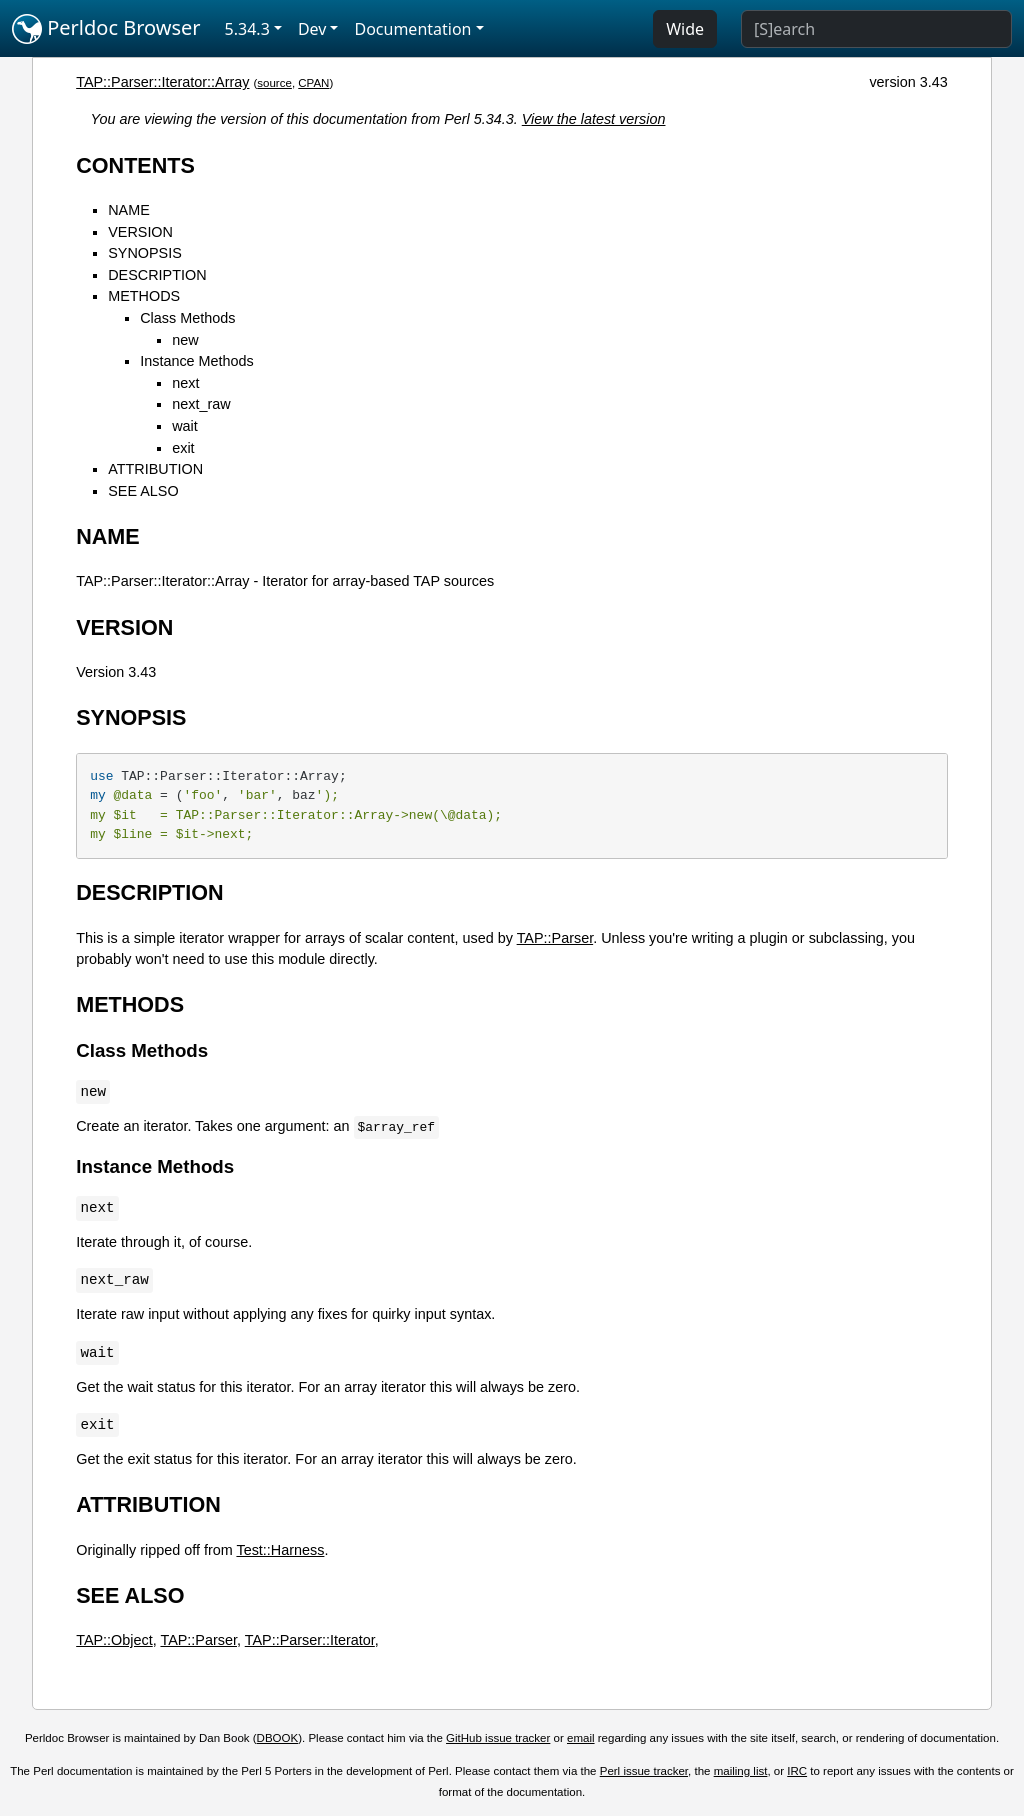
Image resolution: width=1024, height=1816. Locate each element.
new (185, 340)
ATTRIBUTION (155, 469)
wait (185, 426)
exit (183, 448)
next (185, 383)
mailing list (741, 1771)
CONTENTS (135, 165)
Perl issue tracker (644, 1771)
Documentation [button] (412, 29)
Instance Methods (197, 361)
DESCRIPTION (157, 275)
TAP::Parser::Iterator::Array (162, 82)
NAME (129, 210)
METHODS (144, 296)
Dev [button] (312, 29)
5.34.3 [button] (247, 29)
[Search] (876, 29)
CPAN (313, 83)
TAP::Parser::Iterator (310, 1640)
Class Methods (187, 318)
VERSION (140, 232)
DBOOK (278, 1738)
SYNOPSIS (145, 253)
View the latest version (594, 119)
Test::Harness (280, 1550)
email (581, 1738)
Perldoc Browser (106, 29)
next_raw (201, 404)
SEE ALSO (143, 491)
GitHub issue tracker (498, 1738)
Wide (685, 29)
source (274, 83)
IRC (797, 1771)
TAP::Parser (555, 938)
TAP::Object (114, 1640)
